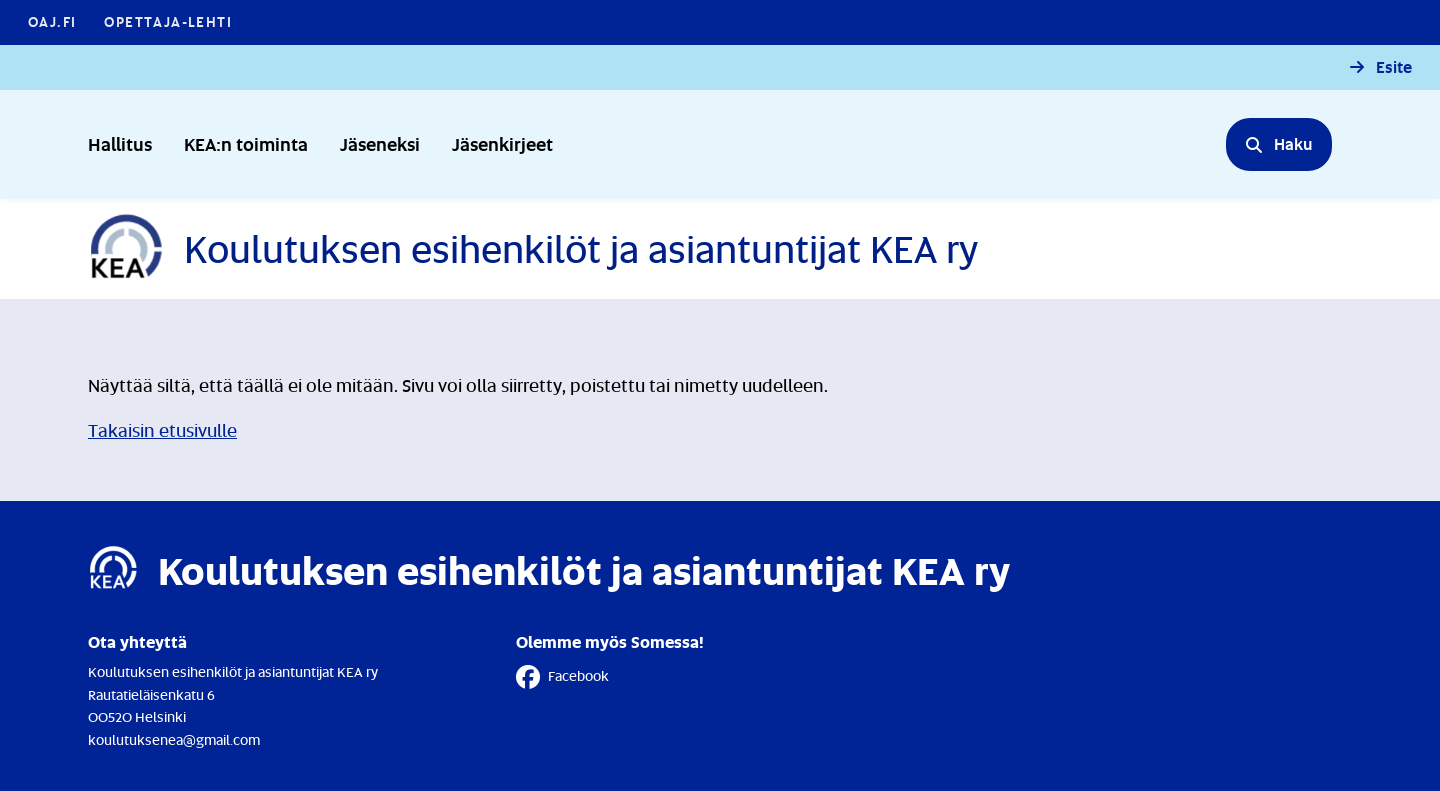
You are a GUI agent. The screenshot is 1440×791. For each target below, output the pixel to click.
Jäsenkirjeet (502, 143)
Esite (1394, 67)
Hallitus (120, 143)
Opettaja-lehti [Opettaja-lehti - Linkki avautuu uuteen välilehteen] (168, 21)
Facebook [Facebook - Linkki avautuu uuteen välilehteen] (562, 677)
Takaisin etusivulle (162, 430)
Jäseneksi (380, 143)
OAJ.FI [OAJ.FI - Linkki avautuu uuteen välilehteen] (52, 21)
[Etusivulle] (533, 249)
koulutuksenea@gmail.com (174, 739)
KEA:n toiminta (246, 143)
